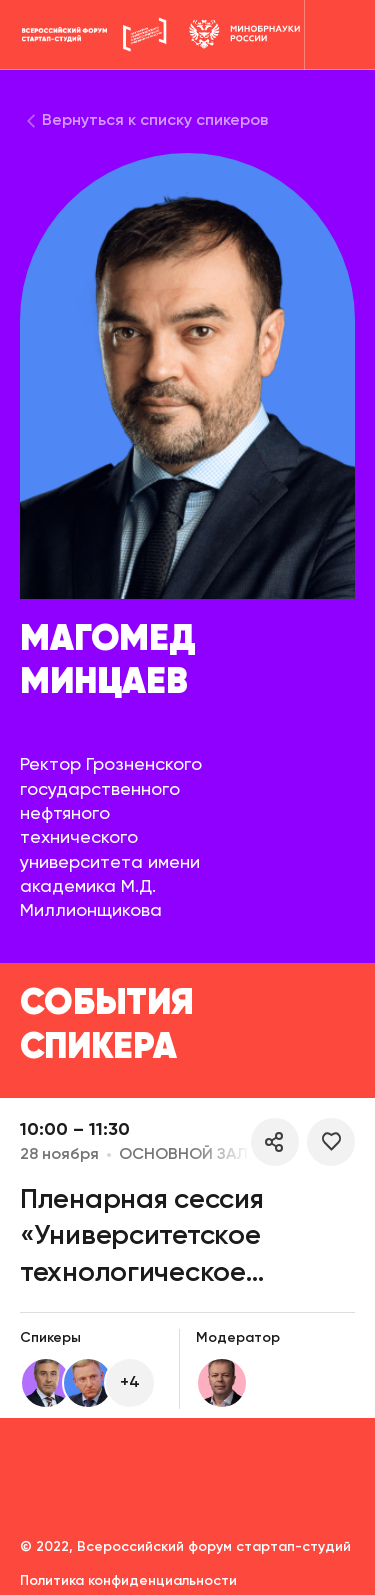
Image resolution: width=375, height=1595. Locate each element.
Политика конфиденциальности (128, 1581)
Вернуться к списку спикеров (155, 121)
